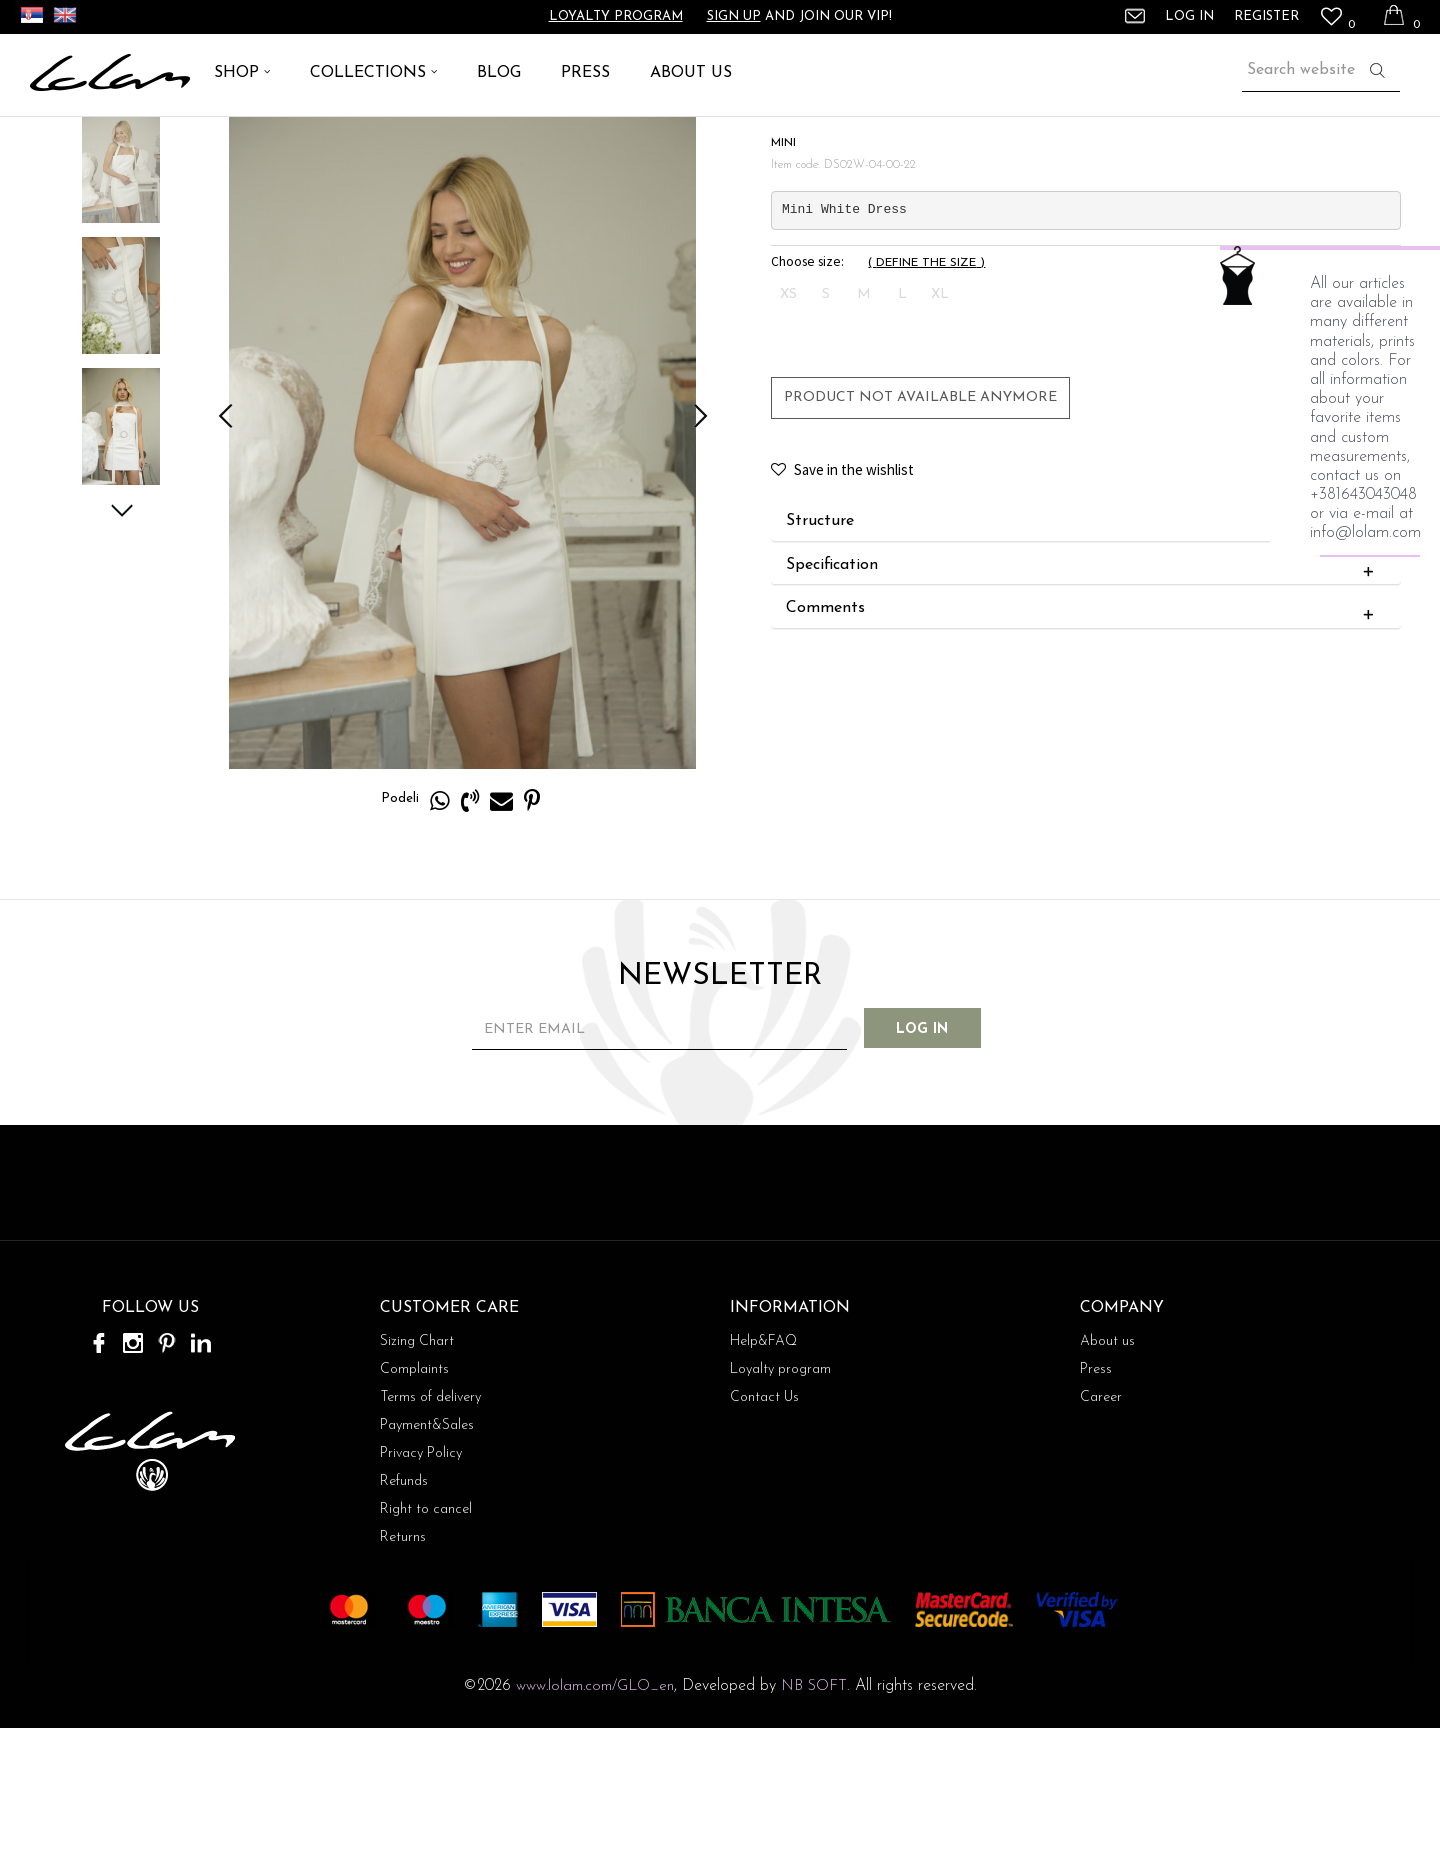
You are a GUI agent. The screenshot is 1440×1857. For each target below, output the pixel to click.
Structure (1083, 650)
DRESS (186, 139)
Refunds (404, 1610)
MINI (237, 139)
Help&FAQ (763, 1470)
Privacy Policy (421, 1582)
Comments (1083, 737)
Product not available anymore (919, 525)
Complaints (414, 1498)
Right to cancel (426, 1638)
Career (1101, 1526)
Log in (940, 1158)
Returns (403, 1666)
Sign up (734, 16)
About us (1107, 1470)
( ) (925, 391)
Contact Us (764, 1526)
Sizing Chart (417, 1470)
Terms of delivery (430, 1526)
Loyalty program (616, 16)
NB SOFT (814, 1815)
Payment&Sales (427, 1554)
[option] (120, 291)
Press (1096, 1498)
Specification (1083, 693)
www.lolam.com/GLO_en (595, 1815)
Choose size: (806, 389)
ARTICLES (116, 139)
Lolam (49, 139)
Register (1266, 16)
